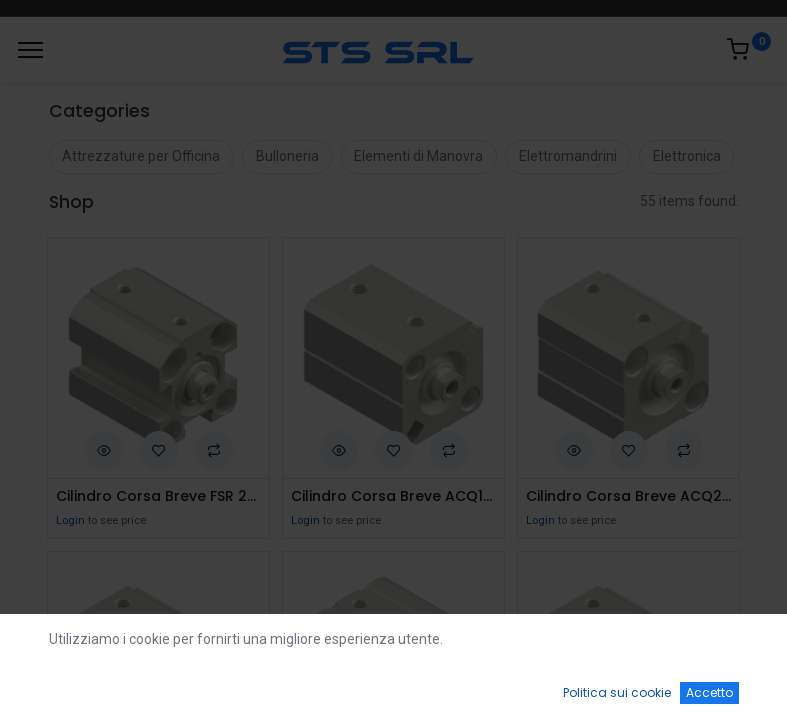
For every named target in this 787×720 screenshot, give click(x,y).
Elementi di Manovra (418, 156)
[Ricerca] (229, 686)
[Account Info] (721, 686)
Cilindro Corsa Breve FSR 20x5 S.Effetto (158, 496)
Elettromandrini (568, 156)
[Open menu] (394, 691)
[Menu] (30, 50)
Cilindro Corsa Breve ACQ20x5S (628, 496)
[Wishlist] (557, 686)
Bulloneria (287, 156)
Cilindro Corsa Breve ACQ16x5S (393, 496)
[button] (104, 449)
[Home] (66, 686)
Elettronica (687, 156)
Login (70, 520)
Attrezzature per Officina (141, 156)
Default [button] (595, 645)
